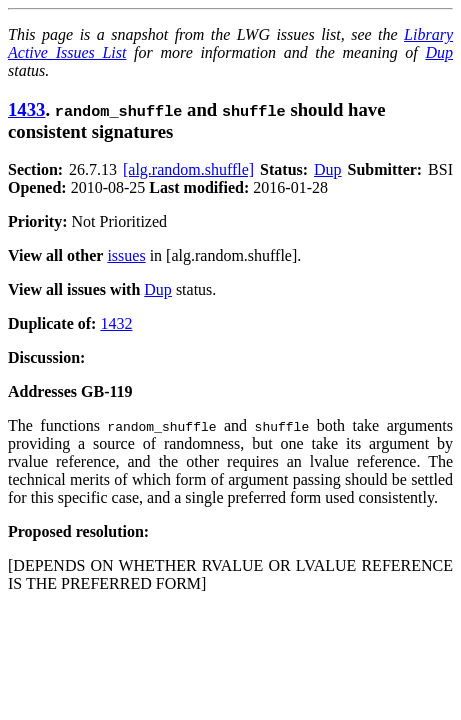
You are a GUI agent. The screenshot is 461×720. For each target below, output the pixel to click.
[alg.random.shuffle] (188, 169)
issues (126, 255)
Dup (439, 52)
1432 (116, 323)
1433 (26, 109)
